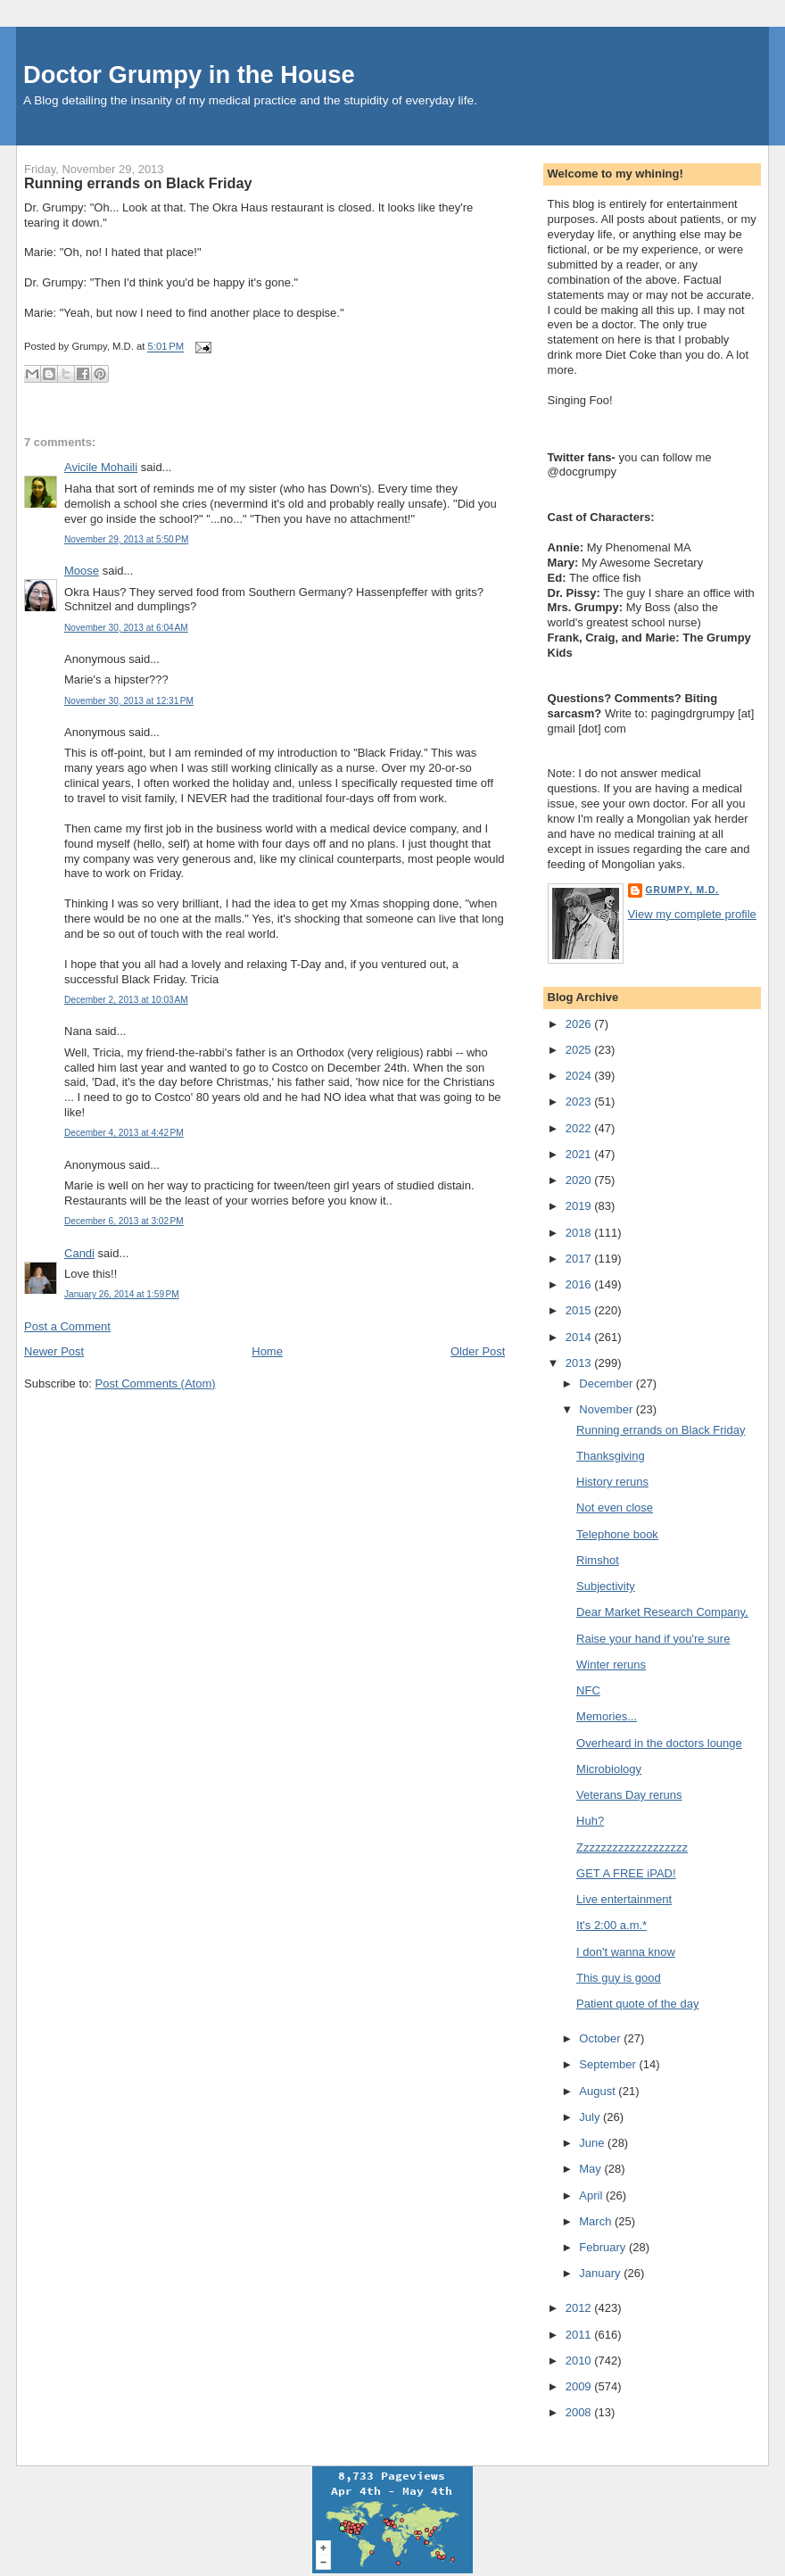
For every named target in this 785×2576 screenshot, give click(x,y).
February (604, 2247)
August (598, 2091)
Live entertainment (624, 1899)
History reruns (612, 1481)
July (591, 2117)
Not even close (614, 1507)
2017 (580, 1258)
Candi (79, 1253)
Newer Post (54, 1351)
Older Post (477, 1351)
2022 (580, 1128)
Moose (81, 570)
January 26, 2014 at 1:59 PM (121, 1294)
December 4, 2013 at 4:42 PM (124, 1133)
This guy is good (618, 1977)
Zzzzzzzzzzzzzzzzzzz (632, 1847)
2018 (580, 1232)
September (609, 2064)
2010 (580, 2360)
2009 (580, 2386)
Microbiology (608, 1769)
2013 (580, 1363)
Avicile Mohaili (100, 467)
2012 (580, 2308)
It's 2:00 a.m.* (611, 1925)
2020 (580, 1180)
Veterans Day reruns (629, 1795)
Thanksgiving (610, 1455)
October (601, 2038)
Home (267, 1351)
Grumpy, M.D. (682, 890)
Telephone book (617, 1534)
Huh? (590, 1820)
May (591, 2168)
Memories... (606, 1716)
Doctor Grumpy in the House (189, 74)
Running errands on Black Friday (138, 183)
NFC (588, 1690)
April (592, 2195)
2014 (580, 1337)
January (601, 2273)
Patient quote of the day (637, 2003)
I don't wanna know (625, 1952)
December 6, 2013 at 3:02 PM (124, 1221)
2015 (580, 1310)
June (593, 2142)
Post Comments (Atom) (155, 1383)
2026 (580, 1024)
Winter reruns (611, 1664)
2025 (580, 1049)
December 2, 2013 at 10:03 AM (126, 1000)
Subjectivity (605, 1586)
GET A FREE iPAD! (626, 1873)
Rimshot (597, 1560)
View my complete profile (692, 914)
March (597, 2221)
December (607, 1383)
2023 (580, 1101)
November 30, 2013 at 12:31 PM (129, 701)
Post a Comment (67, 1326)
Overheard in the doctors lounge (659, 1743)
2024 (580, 1075)
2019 (580, 1206)
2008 (580, 2412)
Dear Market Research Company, (662, 1612)
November (607, 1409)
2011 (580, 2334)
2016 (580, 1284)
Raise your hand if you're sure (653, 1638)
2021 (580, 1154)
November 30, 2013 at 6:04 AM (126, 628)
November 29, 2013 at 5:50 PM (126, 539)
